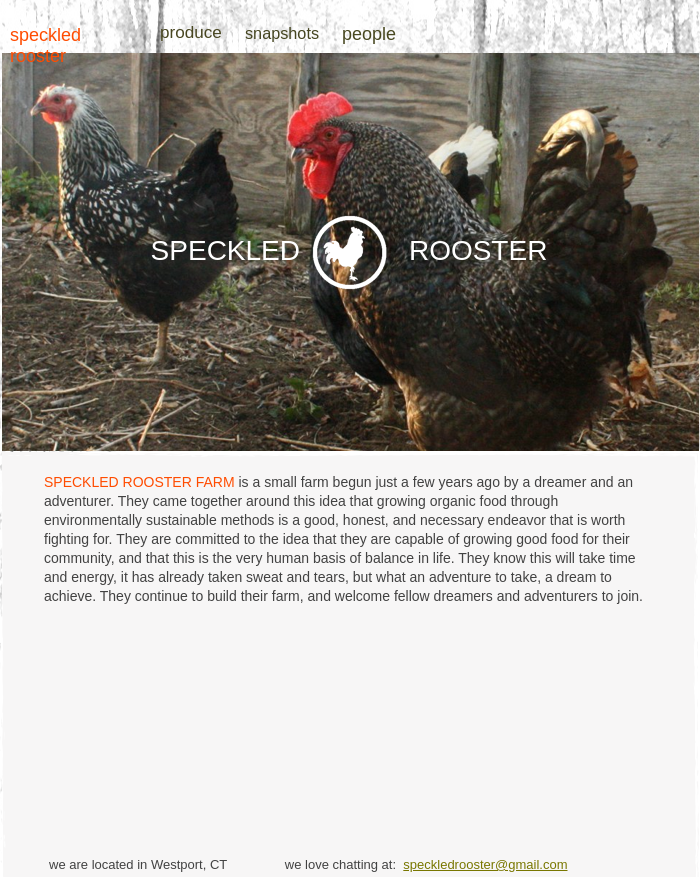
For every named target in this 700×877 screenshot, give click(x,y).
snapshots (282, 33)
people (369, 34)
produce (191, 32)
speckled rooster (45, 45)
